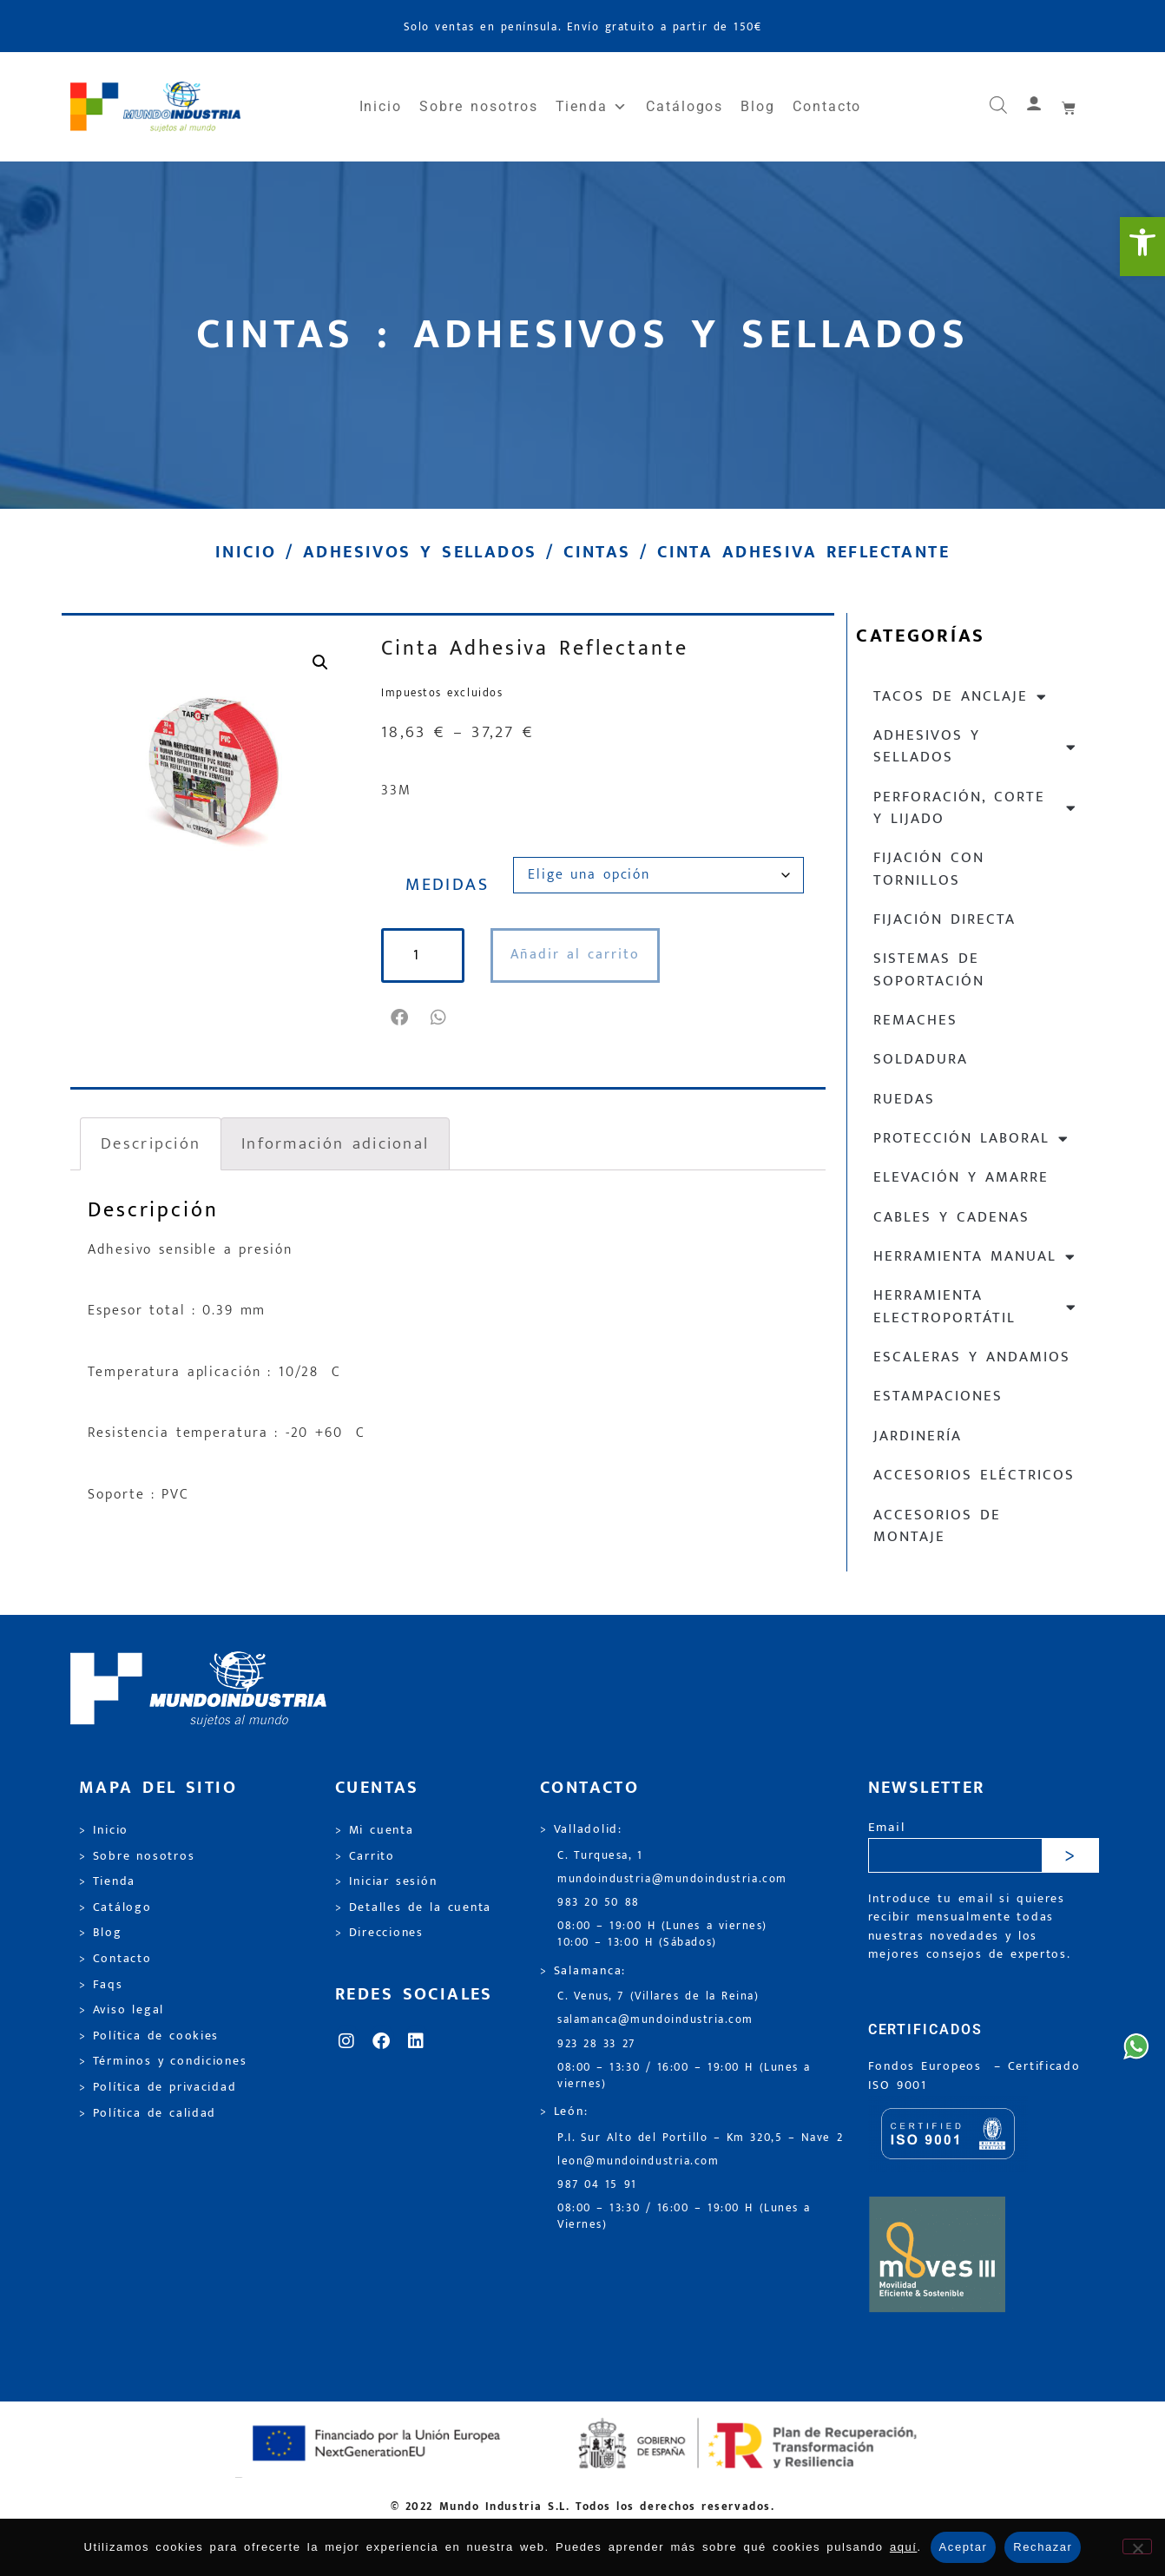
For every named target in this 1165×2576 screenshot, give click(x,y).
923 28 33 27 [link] (596, 2044)
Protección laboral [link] (971, 1138)
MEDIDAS (447, 885)
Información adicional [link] (335, 1143)
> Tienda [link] (107, 1881)
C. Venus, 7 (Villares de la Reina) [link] (658, 1996)
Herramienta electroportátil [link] (975, 1306)
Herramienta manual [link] (974, 1256)
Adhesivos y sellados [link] (419, 552)
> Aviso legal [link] (121, 2010)
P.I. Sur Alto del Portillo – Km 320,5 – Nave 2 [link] (700, 2138)
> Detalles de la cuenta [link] (413, 1907)
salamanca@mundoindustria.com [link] (655, 2020)
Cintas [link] (596, 552)
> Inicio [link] (103, 1830)
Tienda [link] (592, 106)
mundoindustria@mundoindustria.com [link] (672, 1879)
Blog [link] (757, 106)
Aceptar (963, 2546)
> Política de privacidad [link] (157, 2087)
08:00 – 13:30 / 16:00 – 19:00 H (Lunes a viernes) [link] (684, 2076)
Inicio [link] (381, 106)
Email (886, 1828)
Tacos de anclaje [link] (960, 696)
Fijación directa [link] (944, 919)
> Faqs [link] (101, 1984)
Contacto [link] (827, 106)
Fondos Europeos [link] (928, 2066)
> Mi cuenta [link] (374, 1830)
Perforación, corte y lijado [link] (975, 808)
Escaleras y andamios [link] (971, 1357)
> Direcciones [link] (379, 1932)
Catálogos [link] (684, 106)
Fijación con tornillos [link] (928, 869)
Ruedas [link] (904, 1099)
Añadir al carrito (575, 954)
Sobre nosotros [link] (478, 106)
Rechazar (1042, 2546)
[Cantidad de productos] (422, 955)
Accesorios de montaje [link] (937, 1526)
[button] (400, 1017)
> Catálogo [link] (115, 1907)
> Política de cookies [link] (149, 2036)
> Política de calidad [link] (147, 2113)
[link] (1142, 246)
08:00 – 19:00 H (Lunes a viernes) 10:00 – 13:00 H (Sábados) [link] (662, 1934)
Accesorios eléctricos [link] (974, 1475)
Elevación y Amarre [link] (961, 1177)
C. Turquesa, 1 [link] (600, 1856)
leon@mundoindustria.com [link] (638, 2161)
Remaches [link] (915, 1020)
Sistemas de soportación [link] (928, 969)
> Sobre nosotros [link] (136, 1856)
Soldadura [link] (920, 1059)
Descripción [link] (151, 1143)
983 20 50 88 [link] (598, 1903)
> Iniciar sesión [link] (386, 1881)
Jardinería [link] (917, 1436)
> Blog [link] (100, 1932)
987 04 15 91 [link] (597, 2185)
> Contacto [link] (115, 1958)
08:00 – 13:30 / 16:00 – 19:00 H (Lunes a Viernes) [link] (684, 2216)
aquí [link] (904, 2546)
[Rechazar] (1137, 2546)
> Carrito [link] (365, 1856)
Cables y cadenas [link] (951, 1217)
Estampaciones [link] (938, 1396)
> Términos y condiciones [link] (163, 2061)
